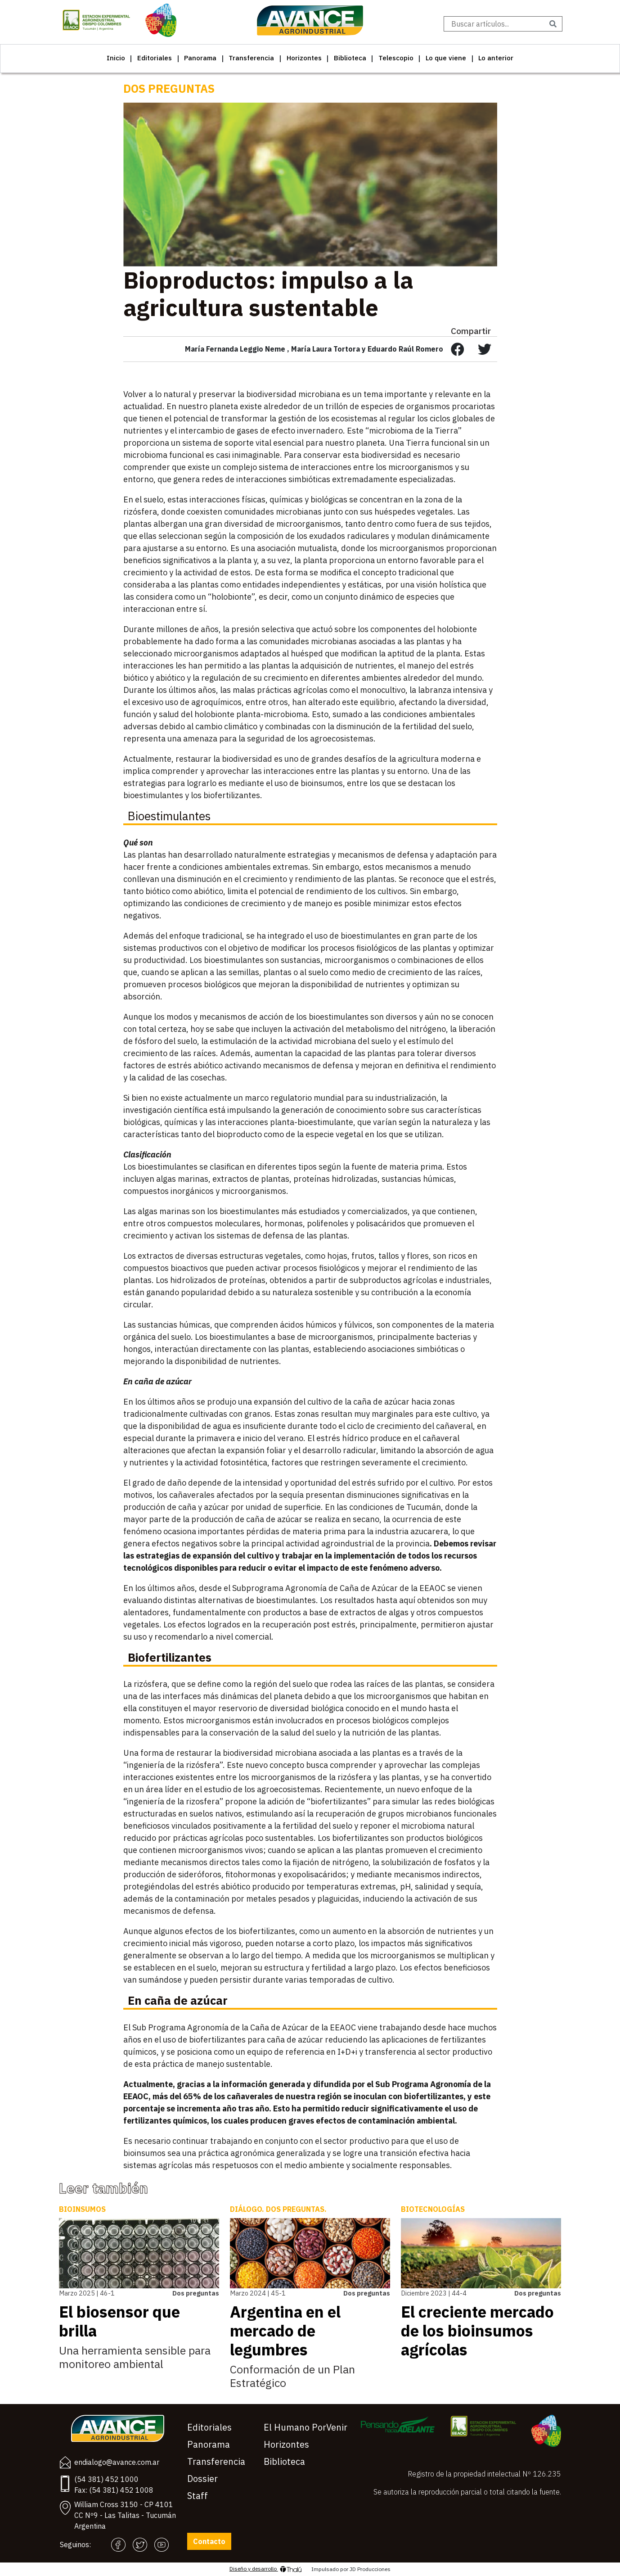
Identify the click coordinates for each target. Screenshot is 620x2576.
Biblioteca (350, 58)
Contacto (209, 2541)
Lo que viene (446, 58)
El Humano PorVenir (305, 2427)
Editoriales (154, 58)
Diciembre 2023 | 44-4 (434, 2293)
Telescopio (395, 58)
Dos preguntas (169, 88)
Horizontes (304, 58)
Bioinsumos (82, 2209)
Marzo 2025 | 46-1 (87, 2293)
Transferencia (251, 58)
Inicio (116, 58)
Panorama (200, 58)
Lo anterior (495, 58)
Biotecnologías (433, 2209)
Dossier (202, 2478)
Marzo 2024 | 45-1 (258, 2293)
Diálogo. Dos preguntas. (278, 2209)
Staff (197, 2496)
